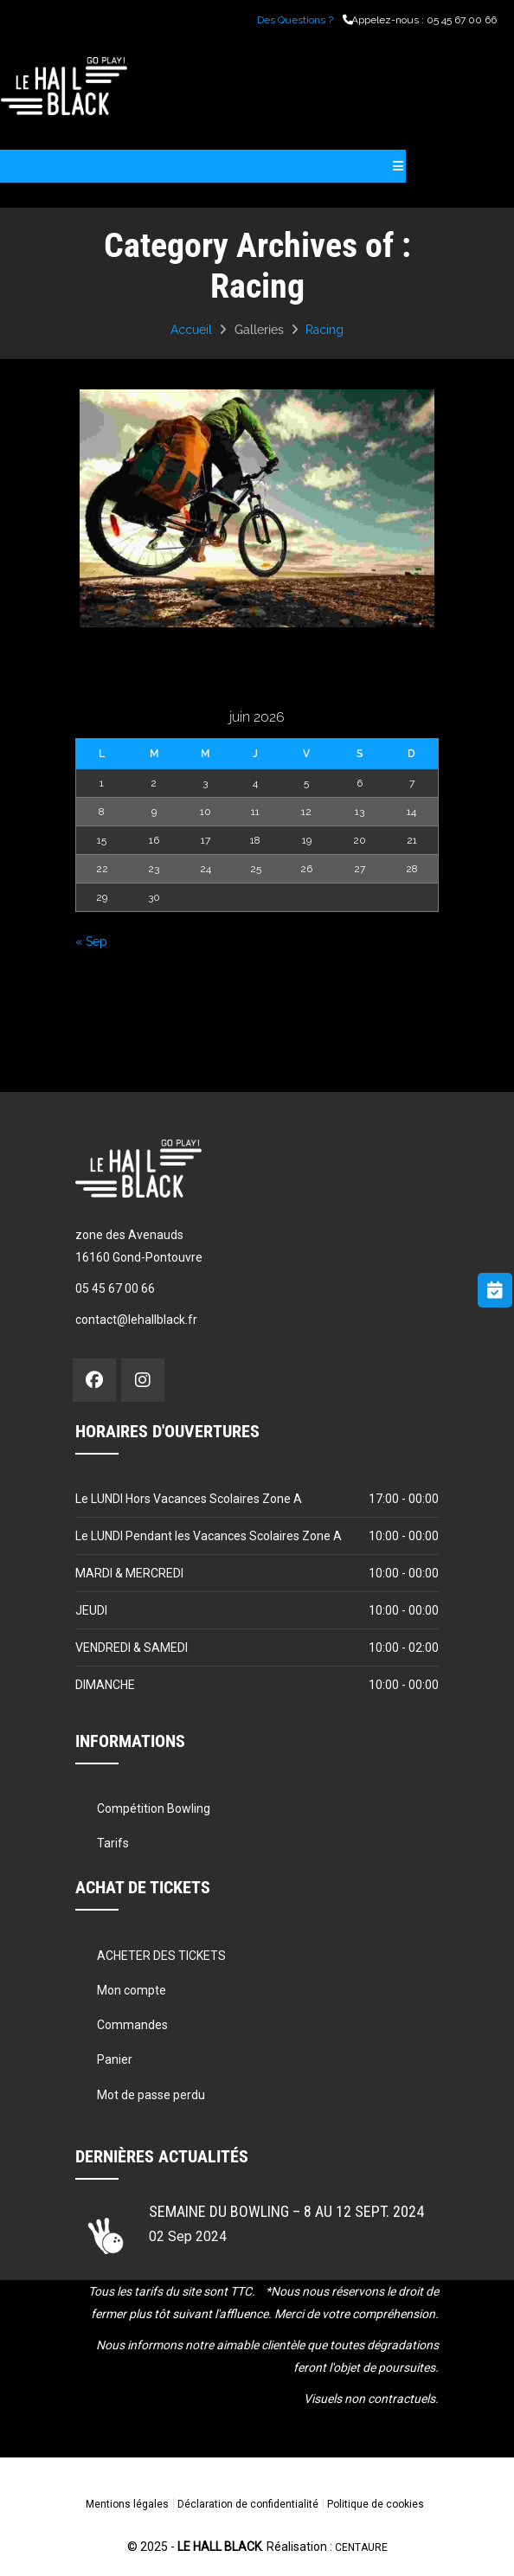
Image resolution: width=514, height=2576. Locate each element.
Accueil (191, 330)
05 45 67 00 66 (462, 20)
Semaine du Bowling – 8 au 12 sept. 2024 (286, 2211)
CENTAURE (361, 2547)
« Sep (91, 941)
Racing (324, 330)
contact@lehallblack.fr (136, 1320)
